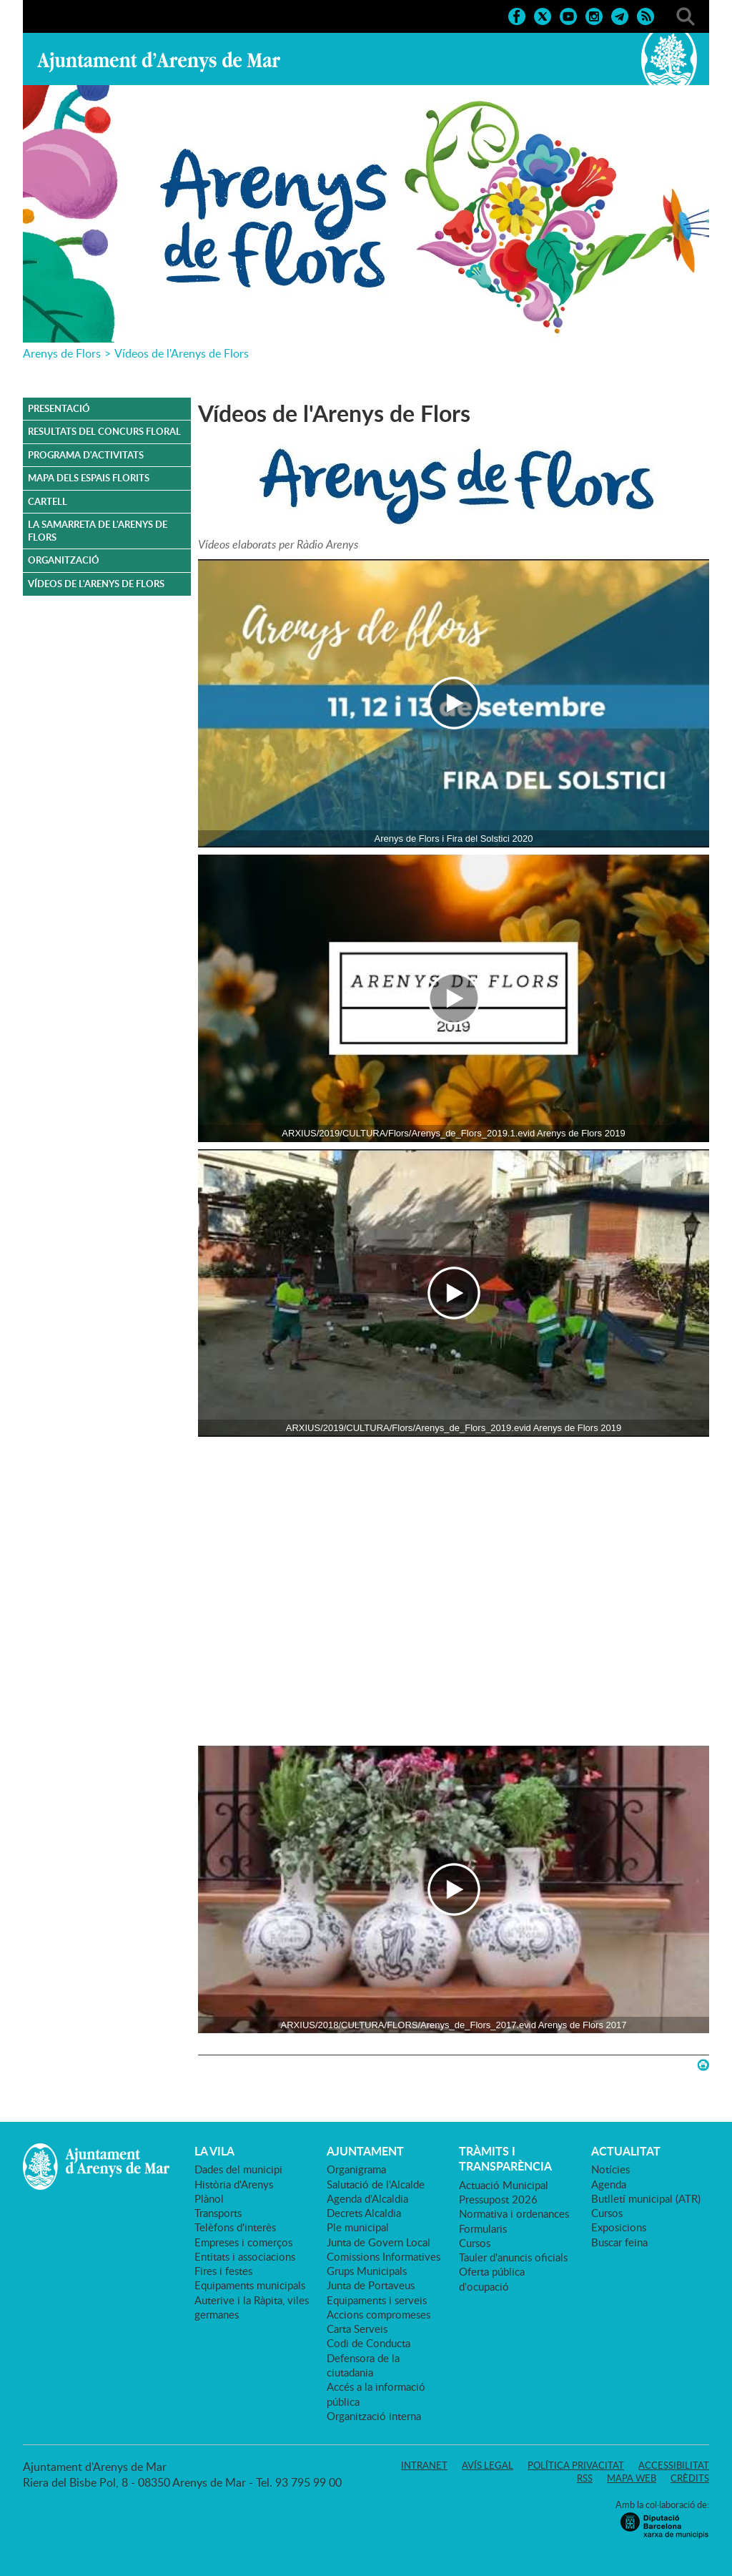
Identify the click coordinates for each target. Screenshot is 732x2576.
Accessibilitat (673, 2465)
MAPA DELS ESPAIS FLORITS (88, 477)
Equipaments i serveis (377, 2300)
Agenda (608, 2184)
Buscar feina (619, 2242)
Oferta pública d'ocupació (492, 2278)
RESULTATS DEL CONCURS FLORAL (104, 431)
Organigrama (356, 2169)
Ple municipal (358, 2227)
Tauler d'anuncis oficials (513, 2257)
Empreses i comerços (243, 2242)
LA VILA (214, 2151)
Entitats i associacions (244, 2256)
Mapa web (631, 2478)
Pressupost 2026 (498, 2199)
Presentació (59, 408)
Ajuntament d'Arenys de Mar (158, 61)
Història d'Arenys (233, 2184)
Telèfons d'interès (235, 2227)
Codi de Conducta (368, 2343)
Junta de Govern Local (378, 2242)
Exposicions (618, 2227)
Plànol (209, 2198)
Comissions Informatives (383, 2256)
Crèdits (690, 2478)
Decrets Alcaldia (364, 2213)
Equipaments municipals (249, 2285)
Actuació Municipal (503, 2185)
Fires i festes (223, 2270)
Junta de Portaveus (371, 2285)
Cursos (474, 2243)
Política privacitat (576, 2465)
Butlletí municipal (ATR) (646, 2198)
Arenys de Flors (62, 353)
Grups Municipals (367, 2270)
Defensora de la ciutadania (363, 2365)
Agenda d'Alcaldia (367, 2198)
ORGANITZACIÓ (63, 560)
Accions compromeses (378, 2314)
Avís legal (487, 2465)
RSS (585, 2478)
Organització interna (374, 2416)
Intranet (424, 2465)
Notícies (610, 2169)
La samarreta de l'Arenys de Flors (97, 531)
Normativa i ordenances (514, 2213)
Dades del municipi (238, 2169)
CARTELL (47, 501)
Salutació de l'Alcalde (376, 2184)
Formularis (483, 2228)
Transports (218, 2213)
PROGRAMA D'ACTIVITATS (86, 454)
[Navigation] (453, 703)
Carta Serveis (357, 2328)
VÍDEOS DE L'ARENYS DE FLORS (96, 583)
